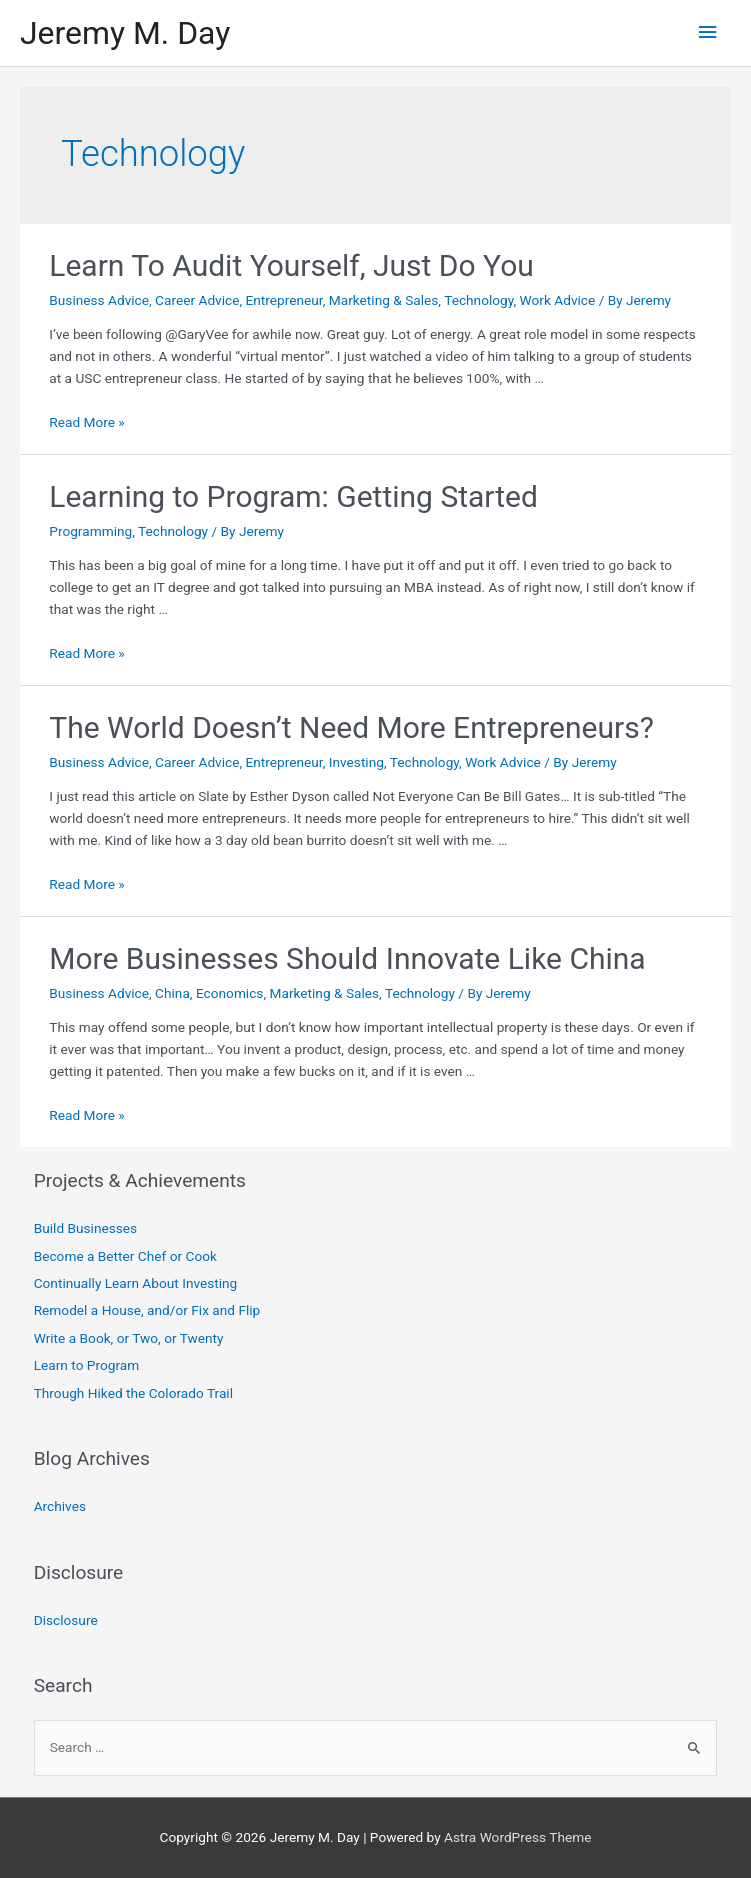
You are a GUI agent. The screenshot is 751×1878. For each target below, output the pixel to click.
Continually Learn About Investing (136, 1283)
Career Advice (197, 300)
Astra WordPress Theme (517, 1837)
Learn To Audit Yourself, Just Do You (291, 265)
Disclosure (66, 1620)
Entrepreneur (284, 300)
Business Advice (99, 300)
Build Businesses (85, 1228)
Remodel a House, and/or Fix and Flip (147, 1310)
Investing (356, 762)
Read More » (87, 422)
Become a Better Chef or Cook (125, 1256)
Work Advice (558, 300)
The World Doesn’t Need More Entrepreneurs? (351, 727)
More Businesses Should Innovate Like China (347, 958)
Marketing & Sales (384, 300)
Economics (229, 993)
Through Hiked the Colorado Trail (133, 1393)
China (172, 993)
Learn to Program (87, 1365)
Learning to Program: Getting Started (293, 496)
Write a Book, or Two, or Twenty (129, 1338)
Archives (60, 1506)
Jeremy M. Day (125, 33)
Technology (478, 300)
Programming (90, 531)
